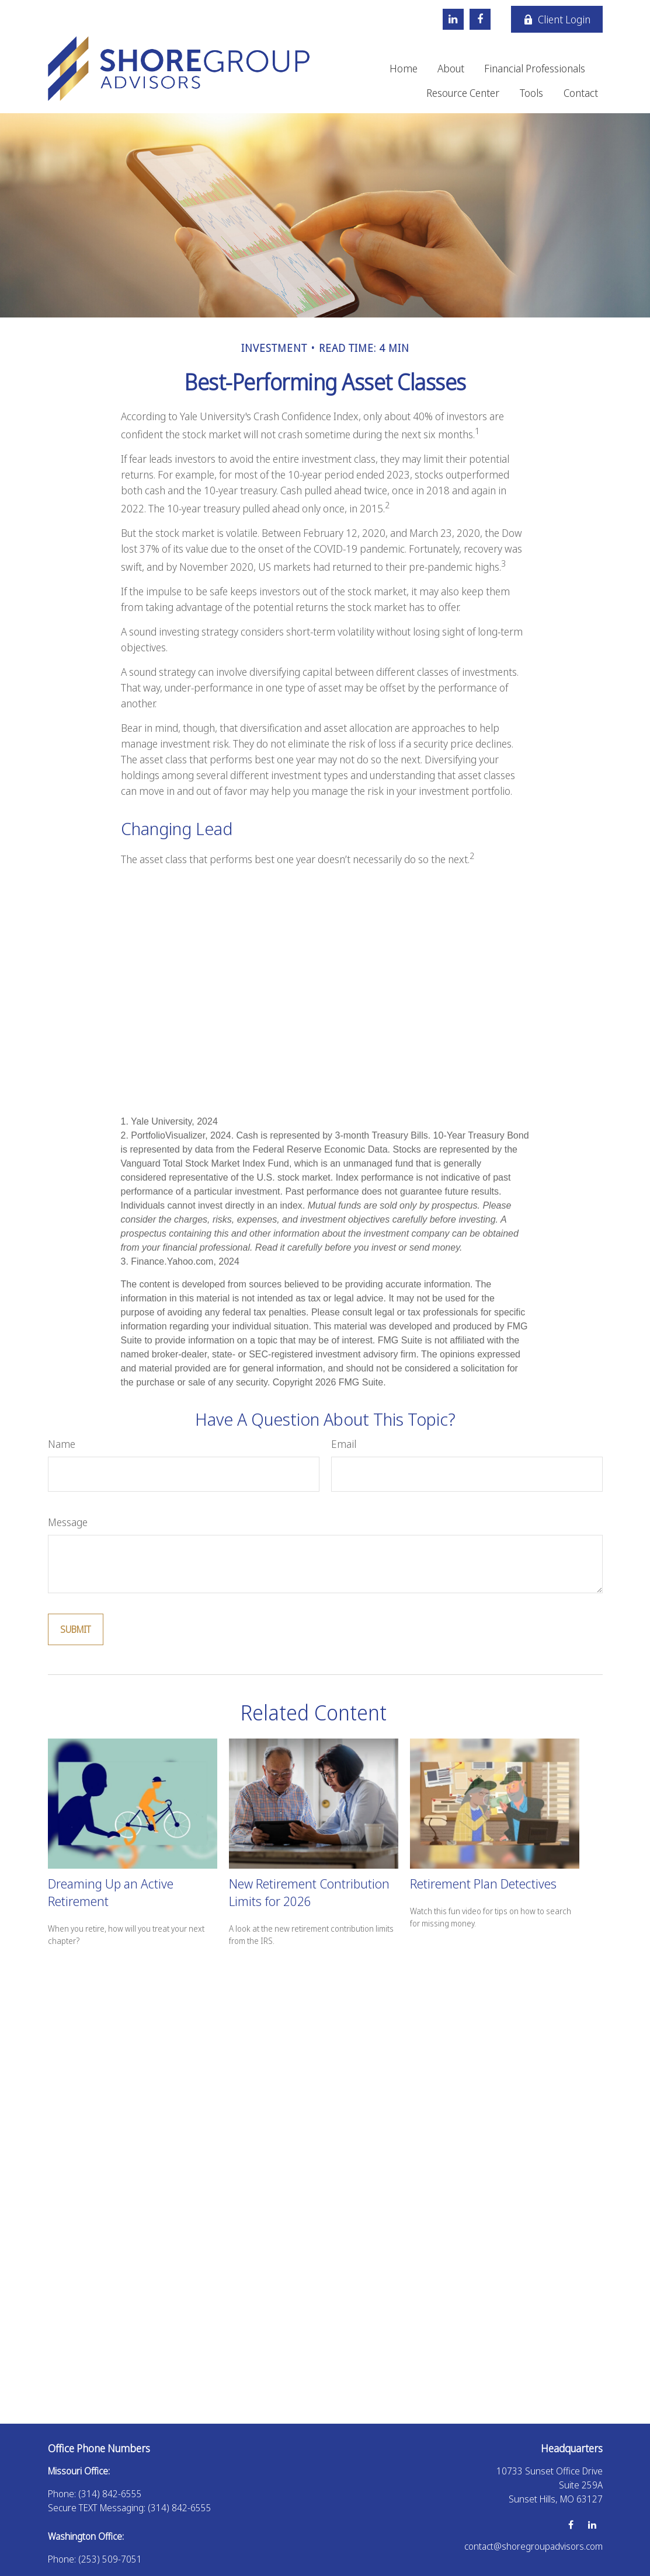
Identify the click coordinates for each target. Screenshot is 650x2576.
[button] (403, 67)
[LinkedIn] (453, 19)
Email (343, 1444)
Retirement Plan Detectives (483, 1883)
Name (61, 1444)
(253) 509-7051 (110, 2559)
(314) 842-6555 (110, 2493)
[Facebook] (480, 19)
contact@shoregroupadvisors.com (533, 2546)
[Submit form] (75, 1629)
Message (68, 1522)
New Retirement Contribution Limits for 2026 (309, 1892)
